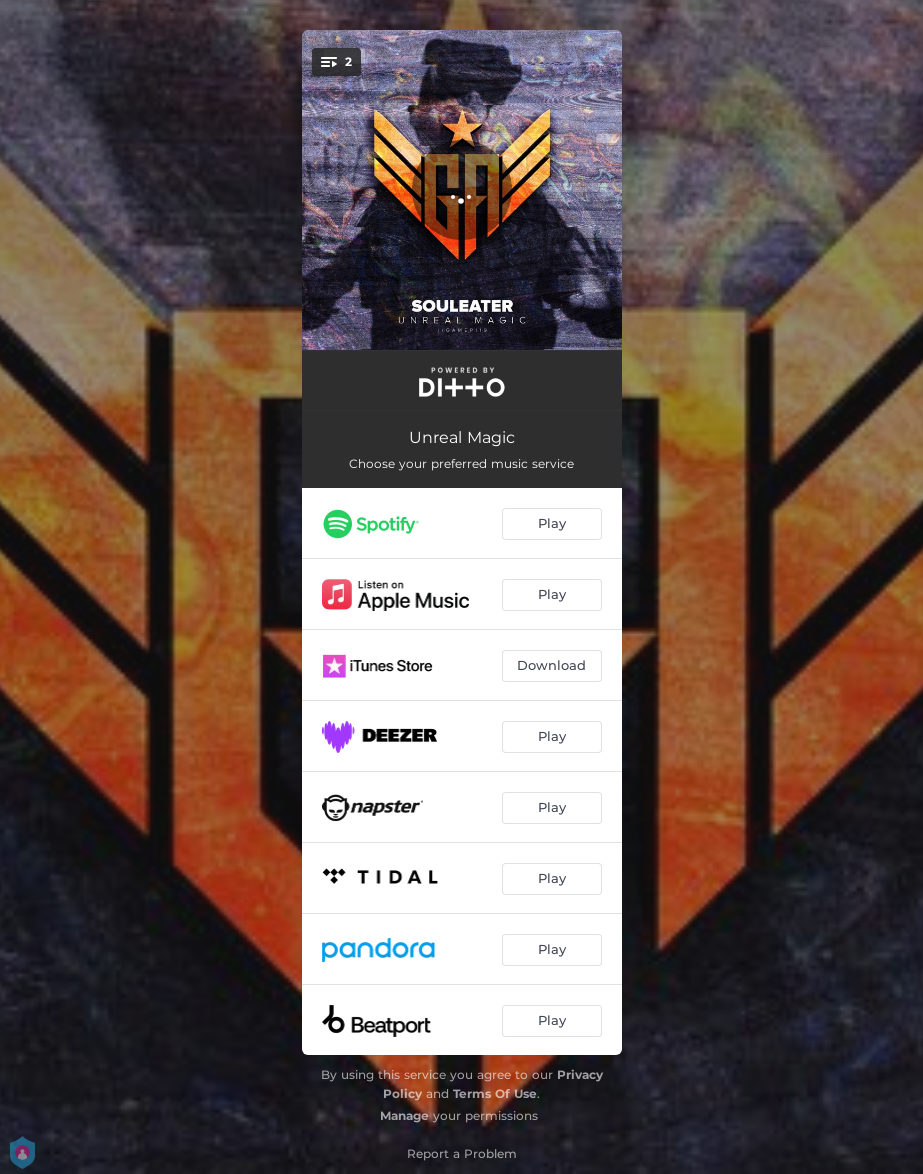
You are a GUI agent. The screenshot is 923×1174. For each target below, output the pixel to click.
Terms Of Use (495, 1093)
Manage (404, 1115)
